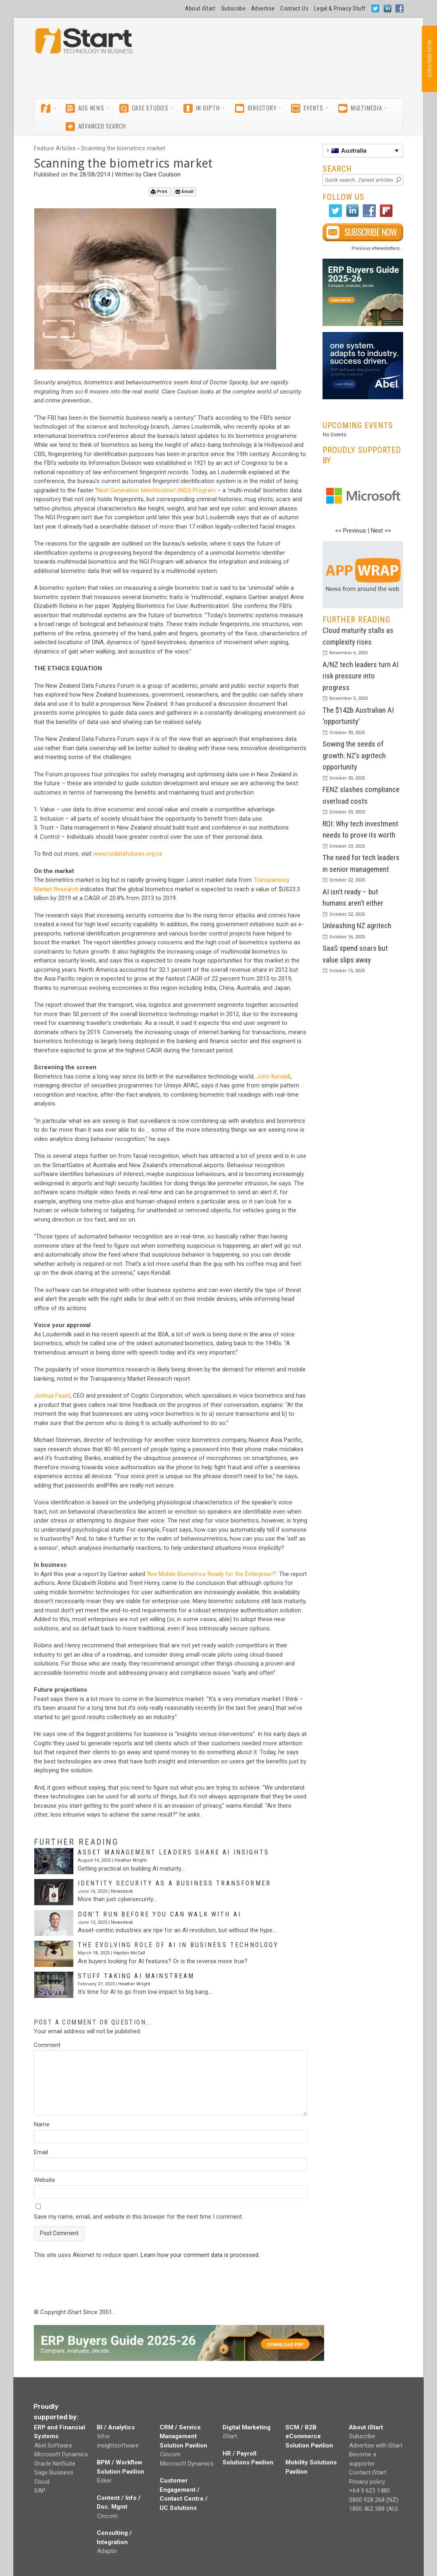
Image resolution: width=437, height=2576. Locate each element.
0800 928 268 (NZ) (373, 2499)
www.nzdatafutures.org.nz (127, 853)
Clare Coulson (162, 174)
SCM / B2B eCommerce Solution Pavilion (309, 2436)
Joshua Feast (52, 1395)
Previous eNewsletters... (377, 248)
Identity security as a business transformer (174, 1883)
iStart (230, 2436)
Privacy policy (367, 2481)
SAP (40, 2490)
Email (184, 191)
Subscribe (233, 8)
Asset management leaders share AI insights (173, 1852)
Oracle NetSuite (54, 2463)
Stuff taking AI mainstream (136, 1976)
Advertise (263, 8)
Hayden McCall (129, 1953)
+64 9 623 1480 (369, 2490)
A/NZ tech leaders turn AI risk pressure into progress (361, 676)
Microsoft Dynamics (61, 2454)
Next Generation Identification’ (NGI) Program (156, 490)
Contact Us (294, 8)
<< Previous (350, 530)
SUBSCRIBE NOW (429, 59)
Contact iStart (367, 2472)
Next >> (381, 530)
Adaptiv (107, 2551)
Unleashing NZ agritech (357, 925)
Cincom (107, 2516)
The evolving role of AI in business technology (178, 1945)
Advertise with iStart (375, 2445)
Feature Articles (55, 148)
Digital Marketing (247, 2427)
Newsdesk (122, 1891)
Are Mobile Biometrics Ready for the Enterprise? (211, 1574)
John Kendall (273, 1076)
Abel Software (53, 2445)
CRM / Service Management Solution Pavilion (183, 2436)
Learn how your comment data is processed (199, 2255)
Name (42, 2124)
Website (44, 2180)
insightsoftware (118, 2445)
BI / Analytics (116, 2427)
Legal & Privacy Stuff (340, 8)
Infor (103, 2436)
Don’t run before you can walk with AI (159, 1914)
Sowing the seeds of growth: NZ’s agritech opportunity (354, 755)
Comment (47, 2045)
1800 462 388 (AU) (373, 2508)
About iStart (200, 8)
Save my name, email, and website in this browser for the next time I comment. (138, 2216)
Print (159, 191)
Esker (104, 2480)
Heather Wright (130, 1860)
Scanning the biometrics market (123, 148)
